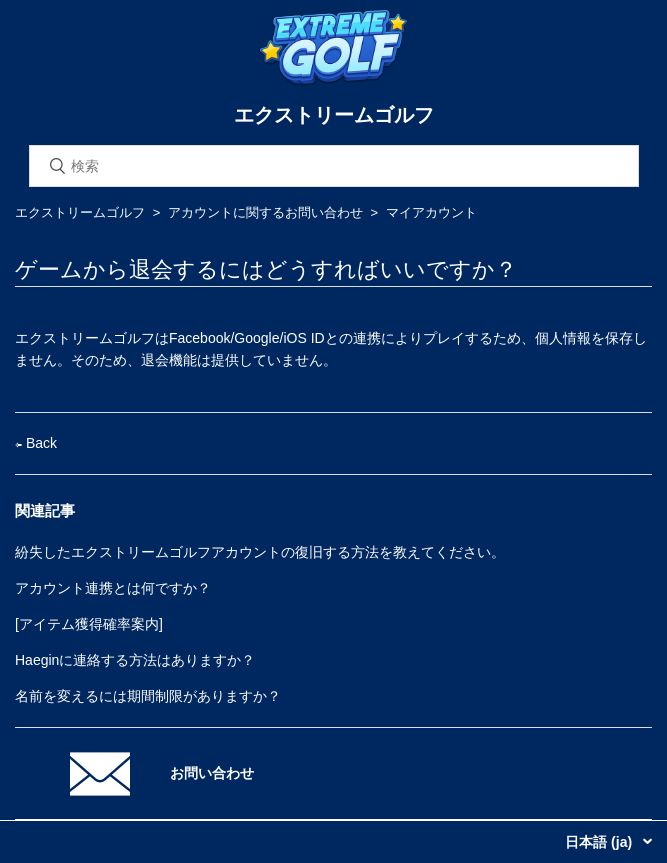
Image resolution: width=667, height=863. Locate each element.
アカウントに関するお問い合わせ (265, 212)
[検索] (334, 166)
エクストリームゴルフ (80, 212)
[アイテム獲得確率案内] (89, 624)
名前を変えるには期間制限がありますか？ (148, 696)
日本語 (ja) (600, 842)
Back (36, 443)
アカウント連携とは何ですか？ (113, 588)
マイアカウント (431, 212)
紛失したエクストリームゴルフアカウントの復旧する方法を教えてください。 (260, 552)
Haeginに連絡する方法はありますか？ (135, 660)
